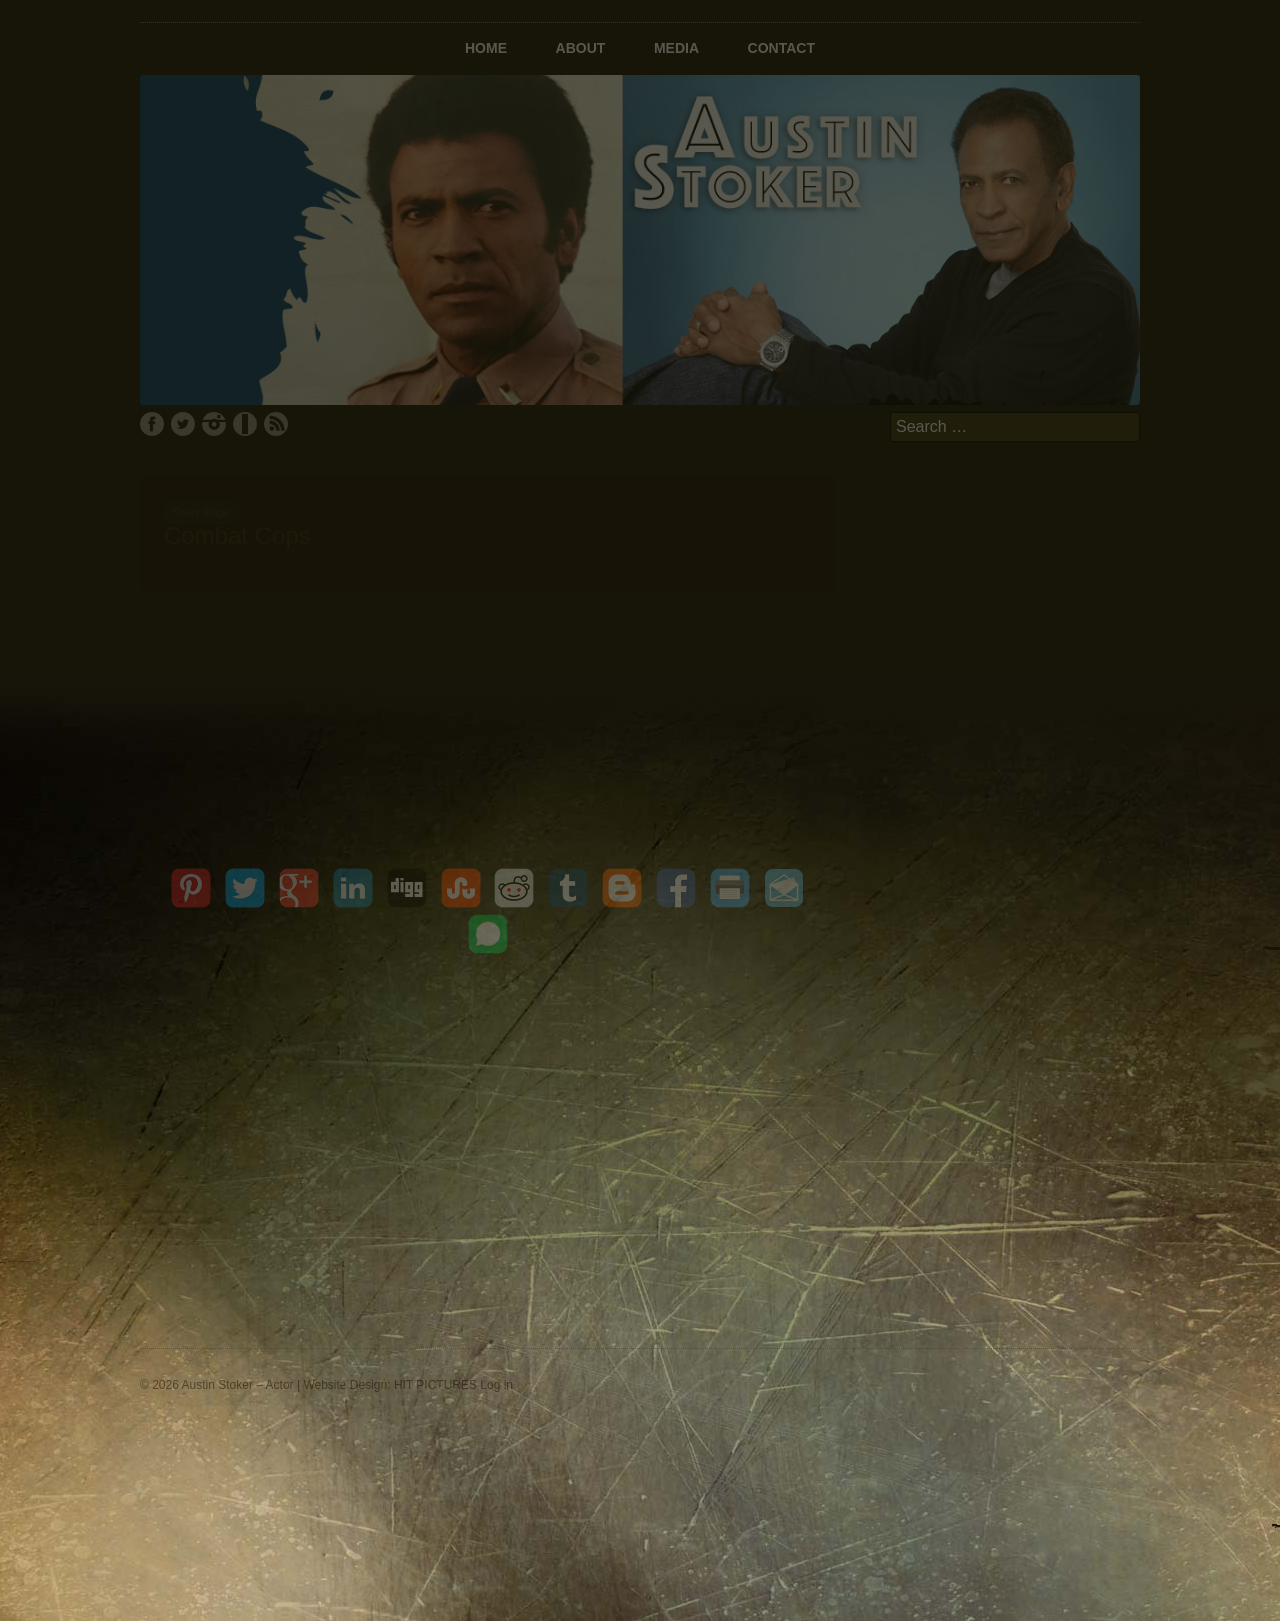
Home (486, 48)
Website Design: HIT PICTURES (390, 1385)
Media (676, 48)
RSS (276, 424)
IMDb (245, 424)
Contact (781, 48)
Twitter (183, 424)
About (581, 48)
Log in (496, 1385)
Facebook (152, 424)
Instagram (214, 424)
